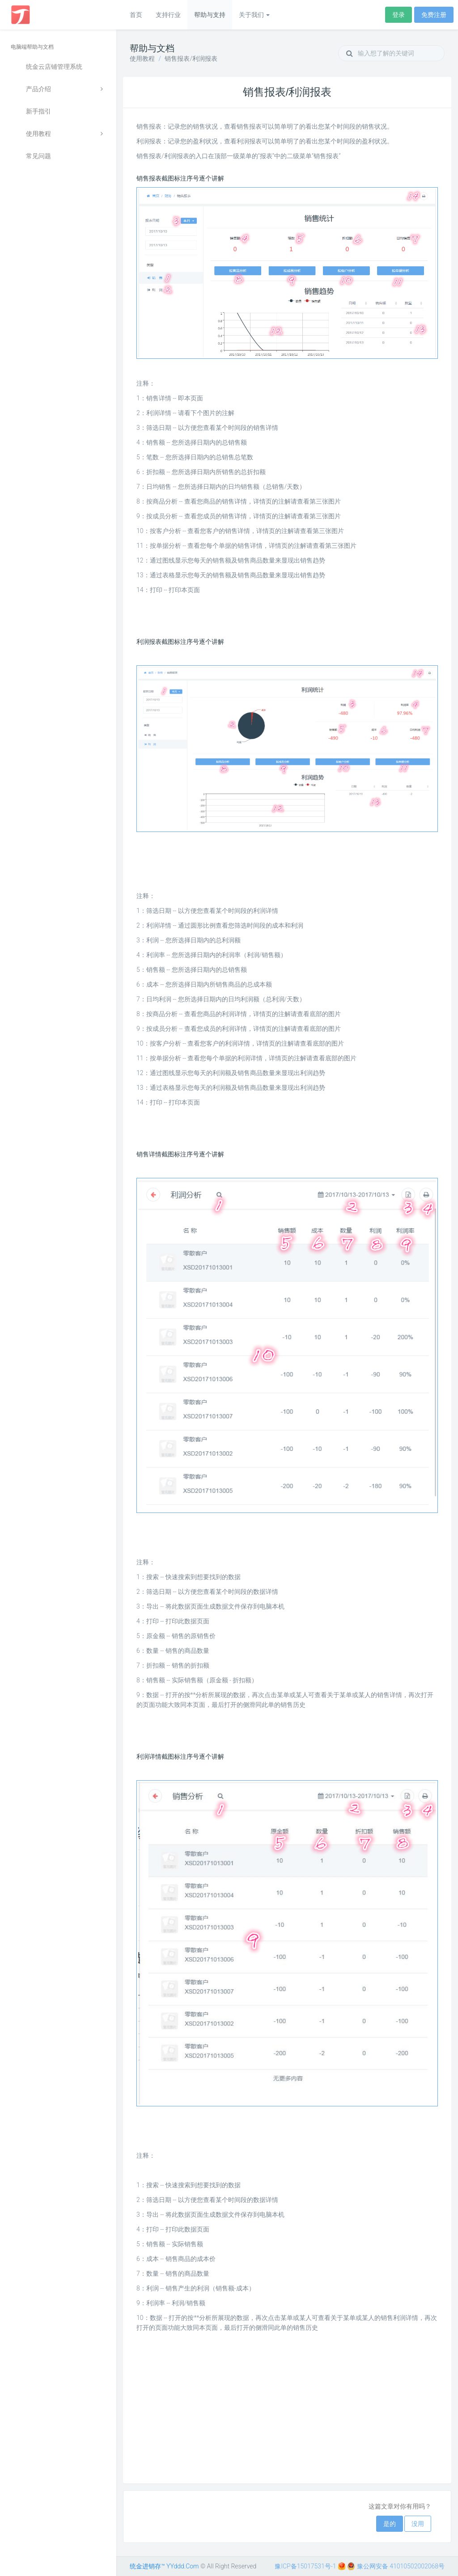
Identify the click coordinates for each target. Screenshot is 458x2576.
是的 (389, 2523)
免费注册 (433, 14)
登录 (398, 14)
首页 (136, 14)
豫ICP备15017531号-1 (305, 2566)
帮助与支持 (209, 14)
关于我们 (254, 14)
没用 (417, 2523)
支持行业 (168, 14)
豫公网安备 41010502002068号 (396, 2566)
